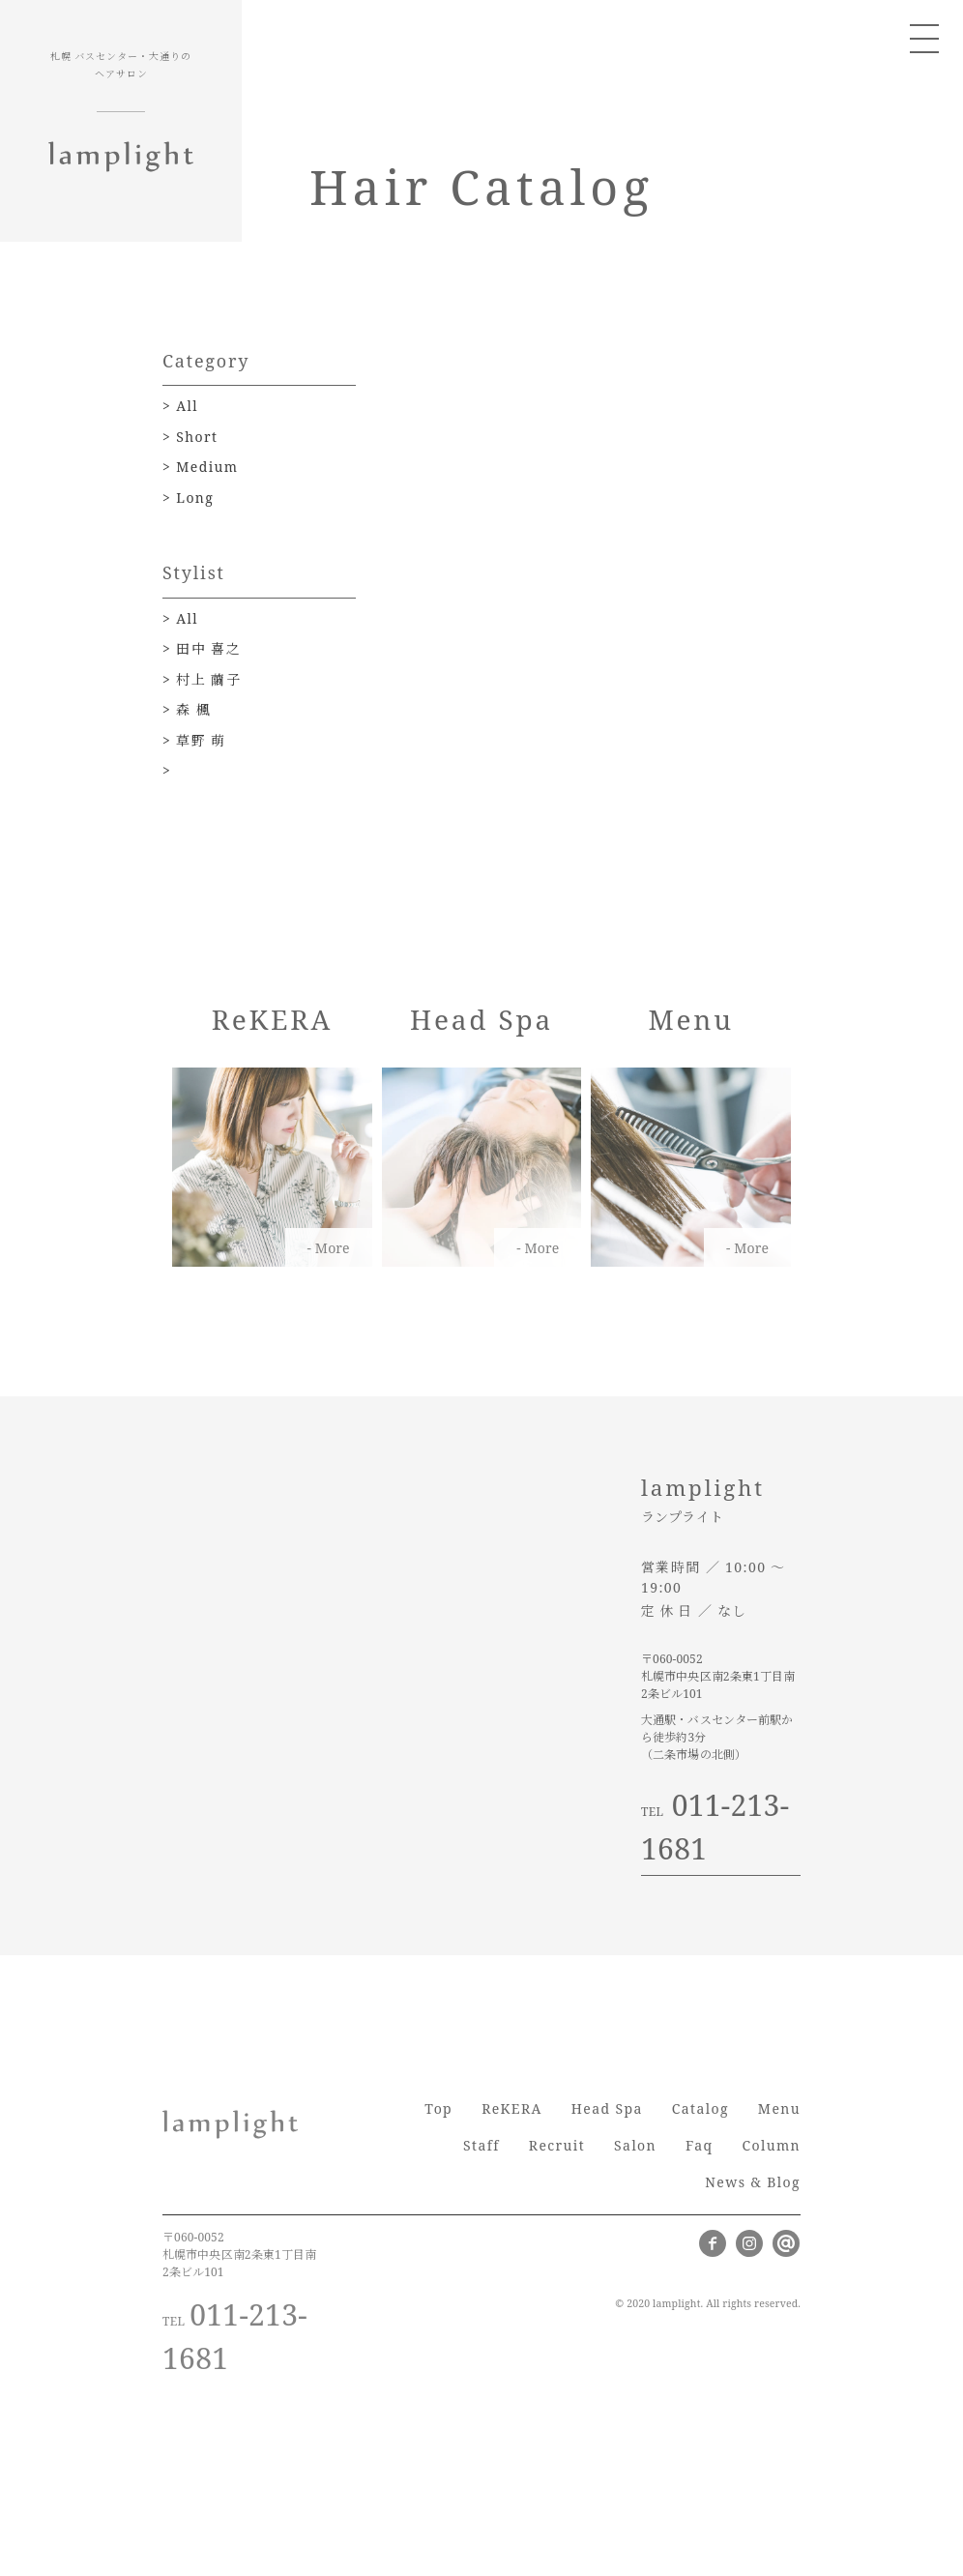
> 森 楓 (186, 709)
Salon (635, 2145)
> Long (188, 497)
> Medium (200, 466)
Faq (699, 2145)
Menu (779, 2108)
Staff (481, 2145)
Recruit (557, 2145)
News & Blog (753, 2182)
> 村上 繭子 (201, 679)
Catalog (700, 2108)
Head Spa (607, 2108)
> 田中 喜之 (201, 648)
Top (438, 2108)
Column (771, 2145)
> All (180, 405)
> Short (190, 436)
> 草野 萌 (194, 740)
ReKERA (512, 2108)
